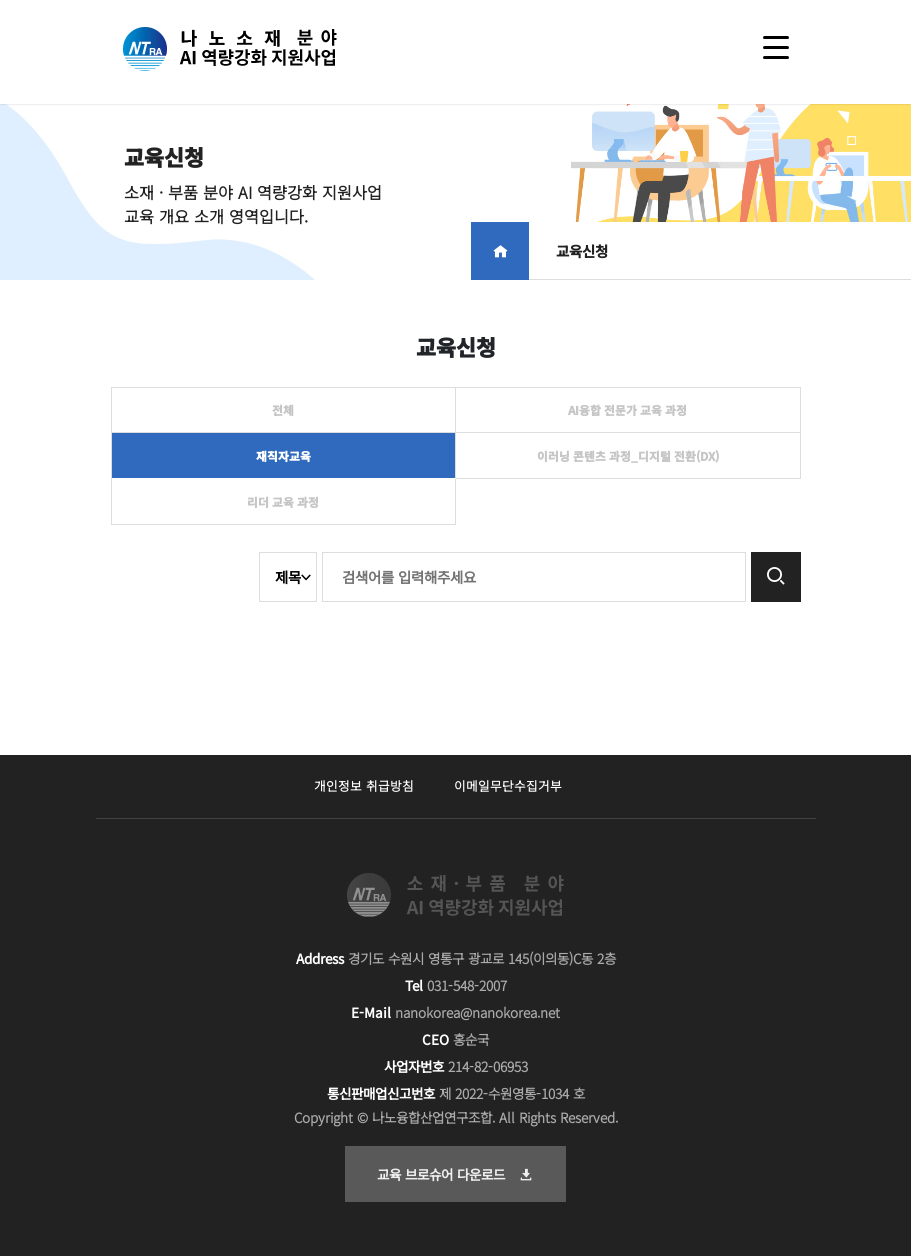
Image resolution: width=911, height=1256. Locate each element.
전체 (283, 409)
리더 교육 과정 (283, 501)
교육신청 (582, 250)
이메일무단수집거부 (508, 785)
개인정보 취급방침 (364, 785)
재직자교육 (283, 455)
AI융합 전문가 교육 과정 (627, 409)
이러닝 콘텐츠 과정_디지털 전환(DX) (628, 455)
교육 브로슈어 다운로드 (455, 1174)
